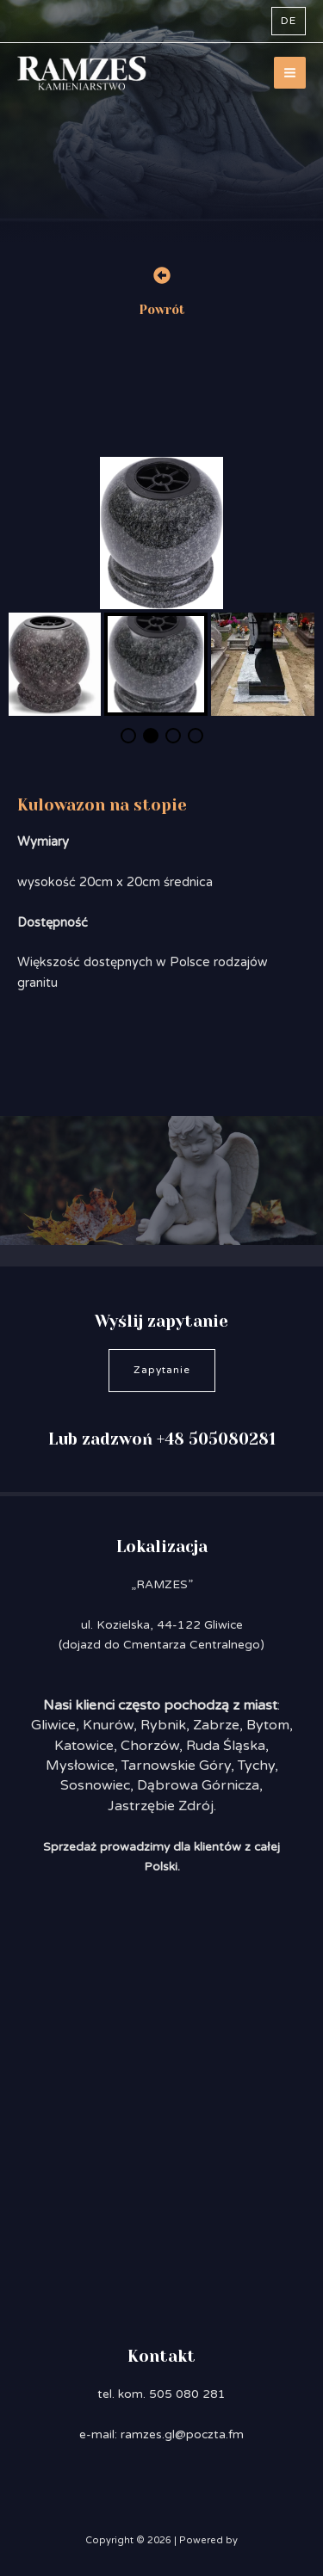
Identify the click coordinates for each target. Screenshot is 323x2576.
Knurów (108, 1725)
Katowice (84, 1745)
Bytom (267, 1725)
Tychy (256, 1765)
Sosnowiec (95, 1785)
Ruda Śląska (225, 1745)
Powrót (162, 310)
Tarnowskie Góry (176, 1765)
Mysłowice (80, 1765)
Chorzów (150, 1745)
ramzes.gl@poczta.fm (182, 2434)
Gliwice (53, 1725)
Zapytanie (162, 1370)
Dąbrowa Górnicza (198, 1785)
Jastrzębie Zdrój (161, 1806)
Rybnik (163, 1725)
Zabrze (216, 1725)
